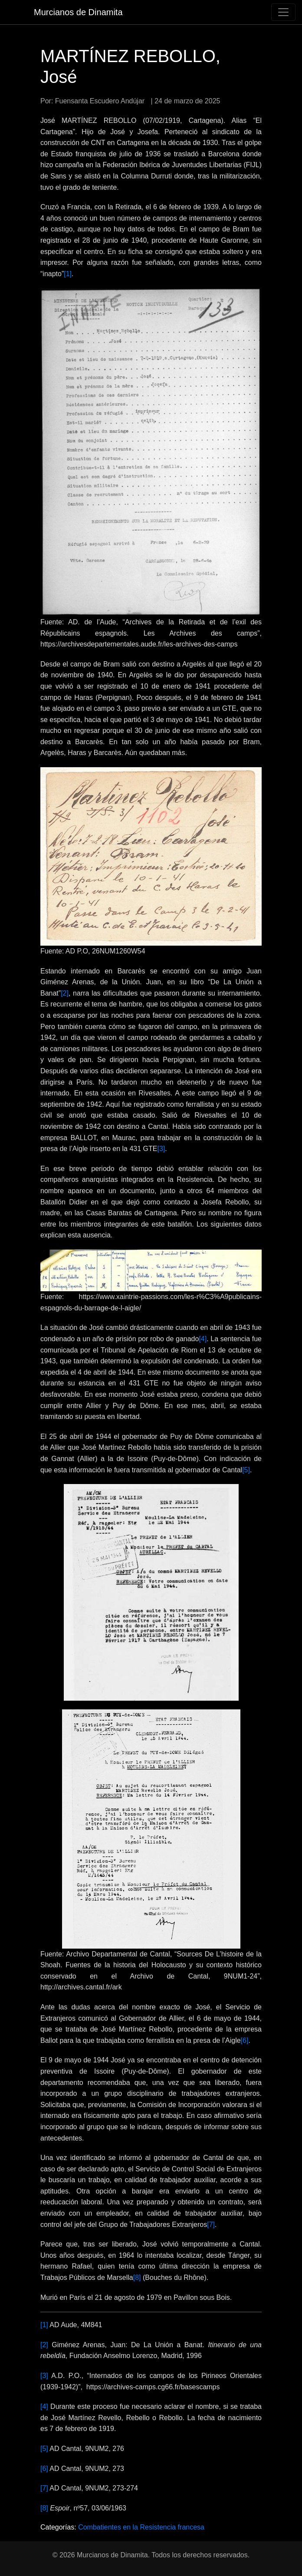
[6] (245, 2040)
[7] (211, 2224)
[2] (65, 993)
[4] (203, 1338)
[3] (161, 1148)
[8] (137, 2277)
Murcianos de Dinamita (78, 12)
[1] (68, 273)
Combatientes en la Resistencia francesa (141, 2527)
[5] (246, 1470)
